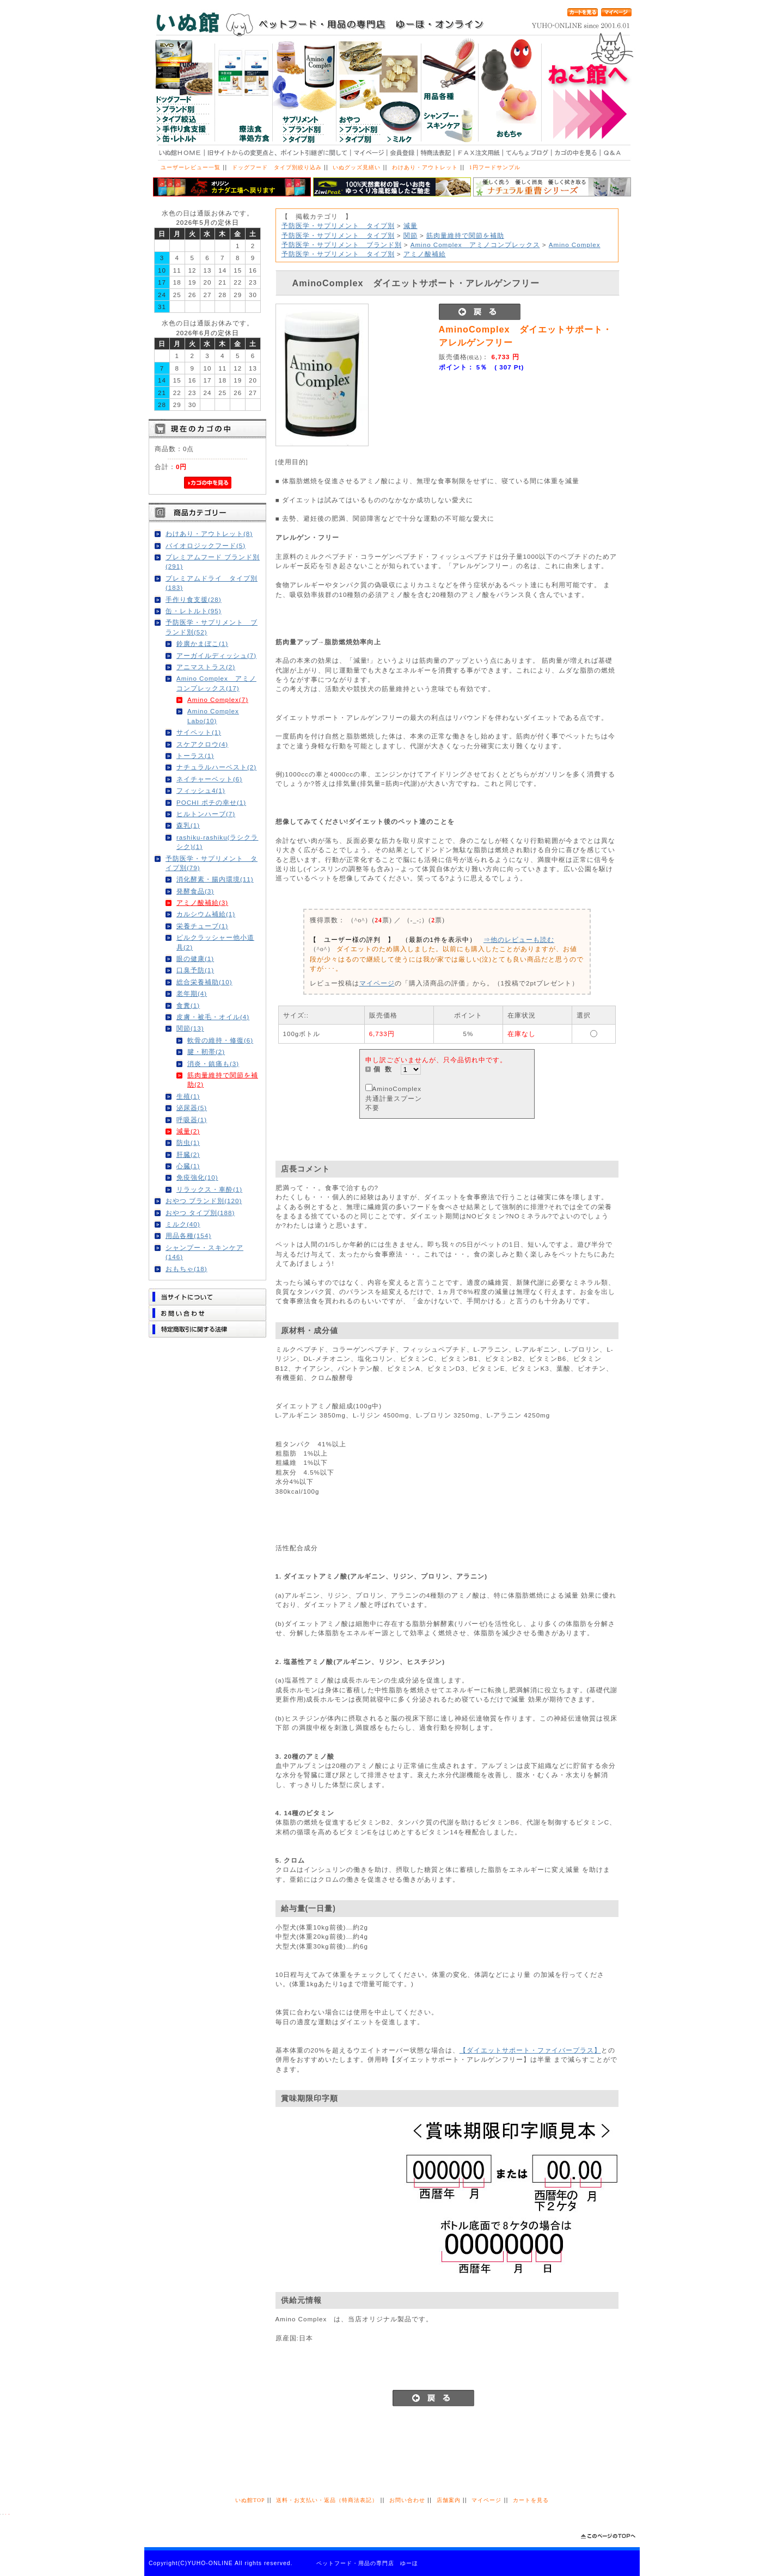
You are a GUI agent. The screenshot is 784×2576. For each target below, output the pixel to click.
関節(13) (190, 1028)
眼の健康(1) (195, 958)
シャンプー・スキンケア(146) (204, 1252)
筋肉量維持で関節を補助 (465, 235)
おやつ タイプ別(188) (200, 1212)
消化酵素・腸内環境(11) (215, 879)
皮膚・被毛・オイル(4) (212, 1016)
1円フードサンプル (494, 167)
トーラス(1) (195, 755)
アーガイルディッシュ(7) (216, 655)
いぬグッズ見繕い (357, 167)
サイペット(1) (198, 732)
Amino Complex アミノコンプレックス (475, 244)
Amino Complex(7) (217, 699)
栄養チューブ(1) (202, 925)
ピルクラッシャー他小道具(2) (215, 942)
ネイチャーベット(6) (209, 778)
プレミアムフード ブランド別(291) (213, 561)
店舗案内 (449, 2500)
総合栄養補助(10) (204, 981)
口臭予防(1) (195, 969)
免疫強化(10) (197, 1177)
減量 (410, 225)
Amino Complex (575, 244)
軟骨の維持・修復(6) (220, 1040)
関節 (410, 235)
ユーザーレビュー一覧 (190, 167)
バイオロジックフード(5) (206, 545)
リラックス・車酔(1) (209, 1189)
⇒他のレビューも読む (518, 939)
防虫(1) (188, 1142)
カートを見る (531, 2500)
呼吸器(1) (191, 1119)
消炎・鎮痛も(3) (213, 1063)
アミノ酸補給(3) (202, 902)
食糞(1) (188, 1005)
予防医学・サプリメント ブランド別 (341, 244)
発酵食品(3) (195, 891)
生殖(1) (188, 1096)
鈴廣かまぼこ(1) (202, 643)
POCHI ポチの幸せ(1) (211, 802)
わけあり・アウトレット (425, 167)
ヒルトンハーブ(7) (205, 813)
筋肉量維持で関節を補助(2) (222, 1079)
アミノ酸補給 (424, 253)
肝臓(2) (188, 1154)
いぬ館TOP (250, 2500)
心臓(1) (188, 1165)
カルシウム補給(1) (205, 913)
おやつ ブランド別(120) (204, 1200)
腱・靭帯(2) (206, 1051)
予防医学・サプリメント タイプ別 (338, 225)
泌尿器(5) (191, 1107)
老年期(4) (191, 993)
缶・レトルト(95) (194, 610)
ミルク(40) (183, 1224)
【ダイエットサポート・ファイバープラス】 (530, 2050)
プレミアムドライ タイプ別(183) (212, 583)
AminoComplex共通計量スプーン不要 (393, 1098)
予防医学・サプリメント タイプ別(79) (212, 863)
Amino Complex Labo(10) (213, 715)
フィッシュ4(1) (200, 790)
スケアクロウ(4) (202, 744)
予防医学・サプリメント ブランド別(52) (212, 627)
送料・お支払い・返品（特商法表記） (327, 2500)
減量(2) (188, 1131)
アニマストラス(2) (205, 666)
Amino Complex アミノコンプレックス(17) (216, 683)
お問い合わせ (407, 2500)
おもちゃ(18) (186, 1268)
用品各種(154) (188, 1235)
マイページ (377, 983)
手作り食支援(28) (194, 599)
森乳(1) (188, 825)
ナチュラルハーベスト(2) (216, 767)
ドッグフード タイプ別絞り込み (277, 167)
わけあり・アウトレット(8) (209, 533)
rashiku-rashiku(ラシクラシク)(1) (217, 842)
